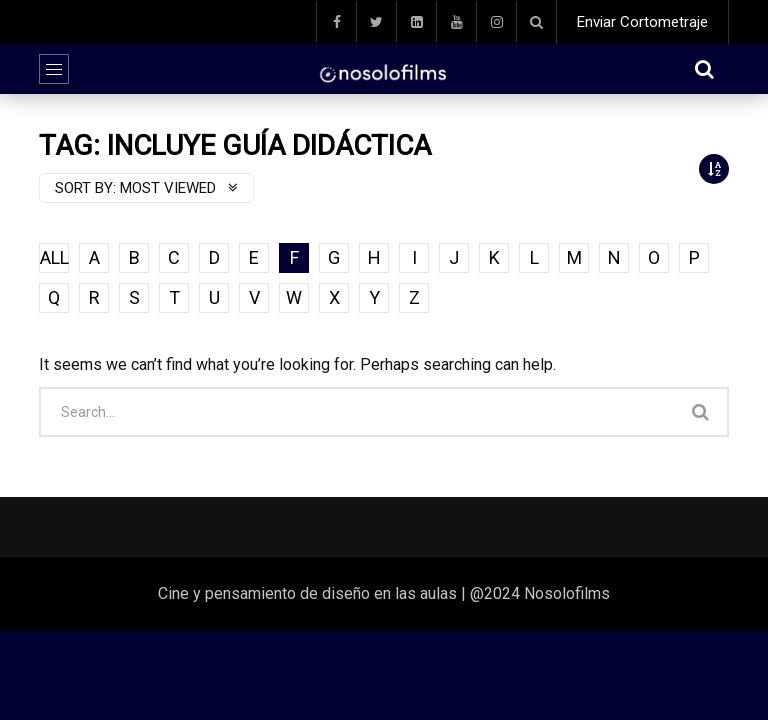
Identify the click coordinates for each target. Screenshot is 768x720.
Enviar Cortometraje (642, 22)
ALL (54, 257)
